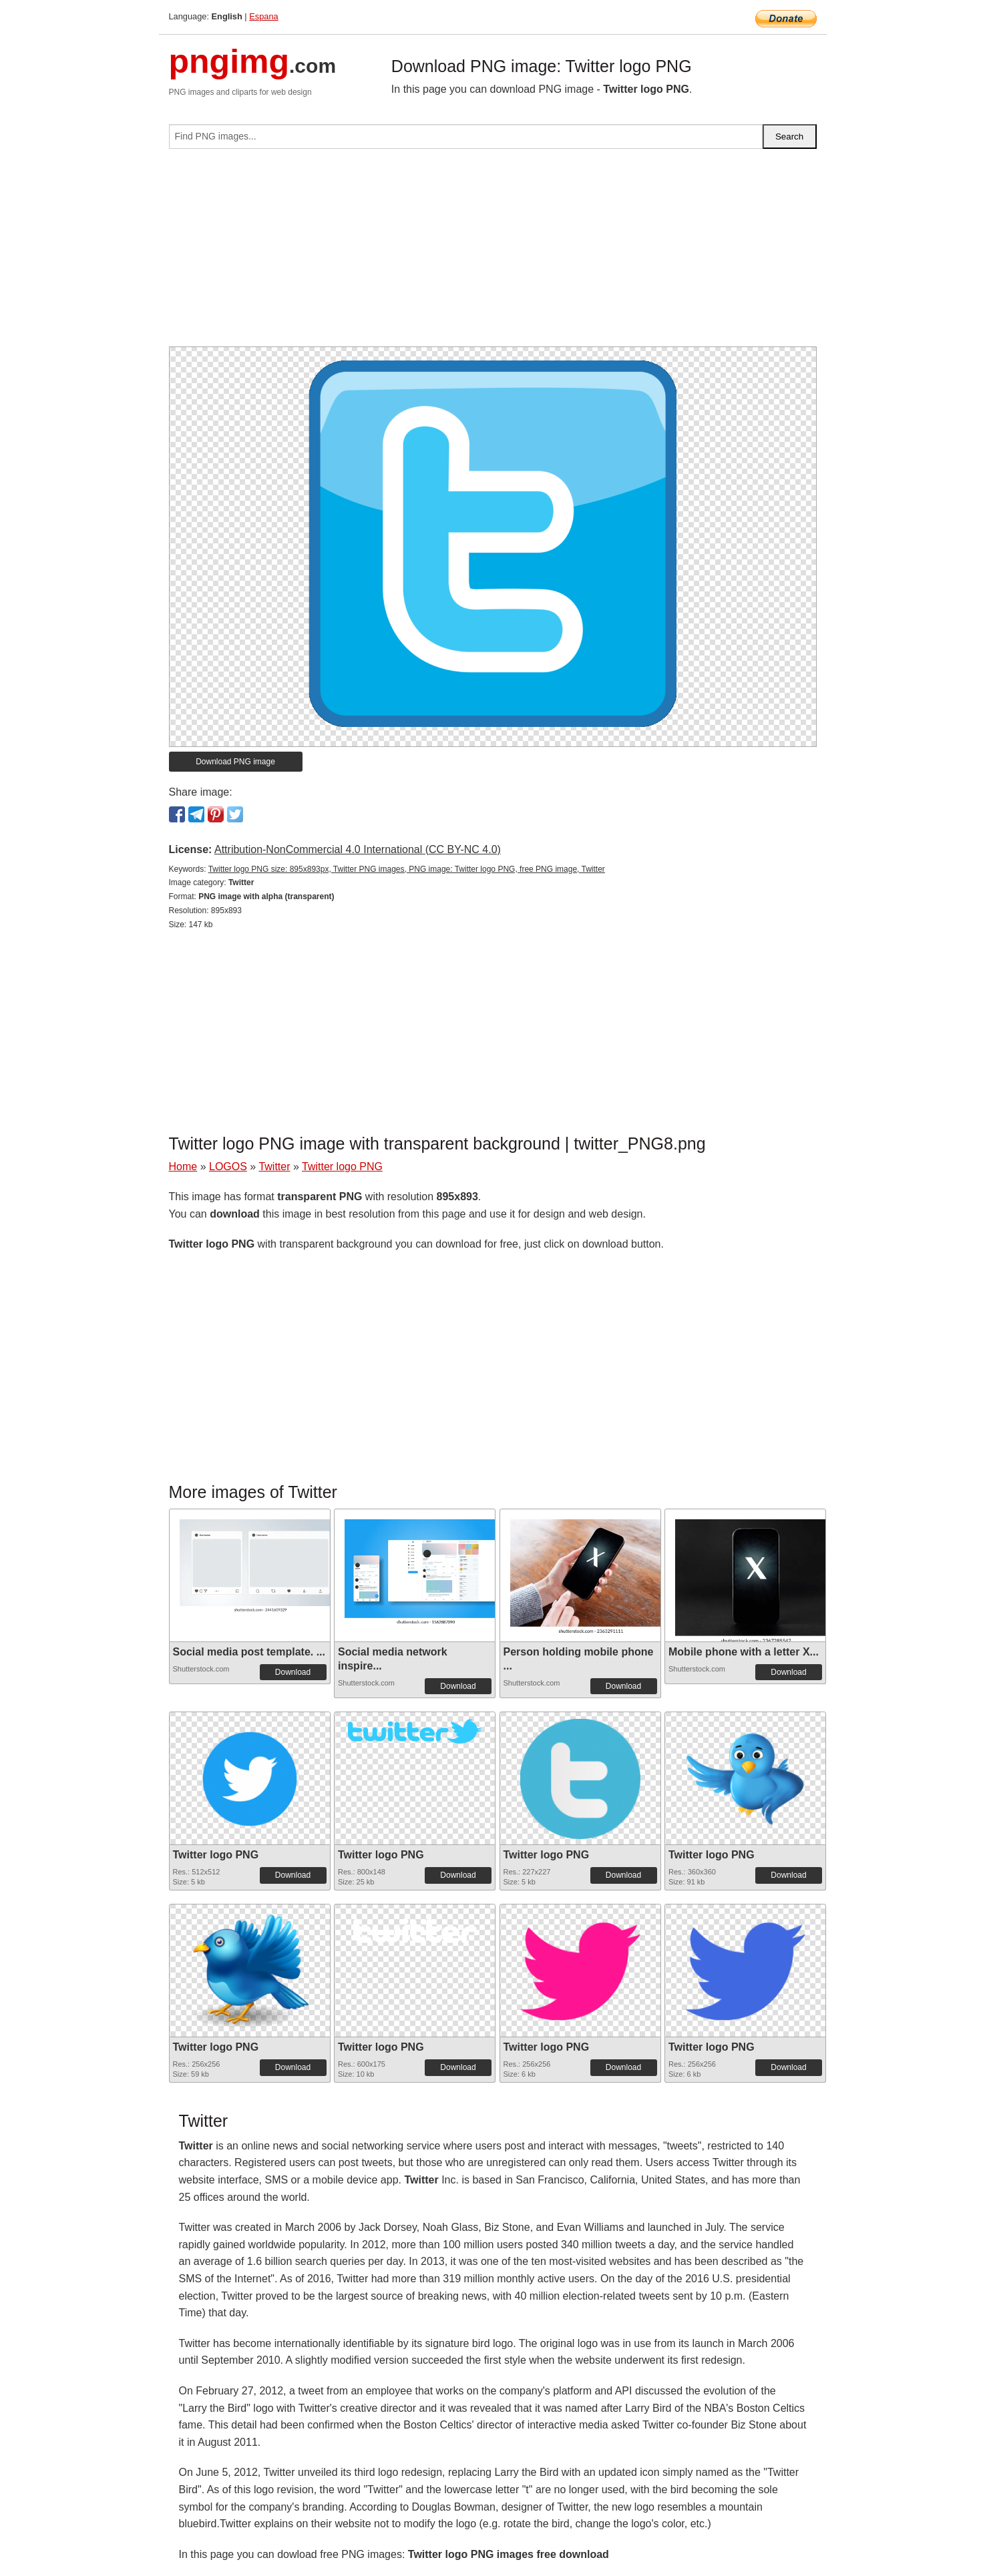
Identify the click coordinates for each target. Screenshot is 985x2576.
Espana (263, 16)
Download (293, 1672)
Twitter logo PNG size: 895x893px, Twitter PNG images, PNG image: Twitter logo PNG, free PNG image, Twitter (406, 869)
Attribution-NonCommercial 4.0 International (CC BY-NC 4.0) (357, 849)
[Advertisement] (493, 253)
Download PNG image (235, 761)
